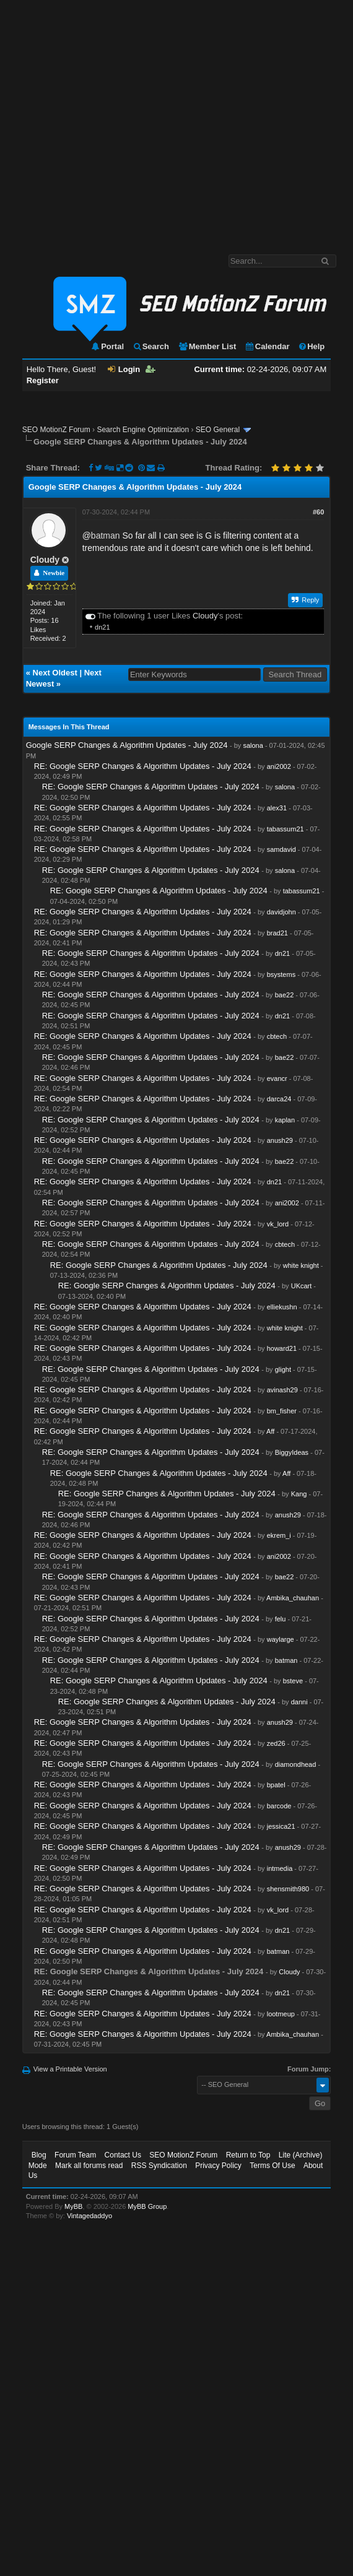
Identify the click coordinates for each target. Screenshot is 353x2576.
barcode (279, 1806)
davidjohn (281, 912)
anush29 (280, 1140)
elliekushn (282, 1307)
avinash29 (282, 1390)
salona (253, 745)
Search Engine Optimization (143, 429)
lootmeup (281, 2014)
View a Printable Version (70, 2069)
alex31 (277, 808)
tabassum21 (285, 829)
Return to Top (248, 2155)
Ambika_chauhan (292, 1598)
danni (299, 1702)
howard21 (282, 1348)
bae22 (284, 995)
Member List (207, 346)
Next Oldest (55, 672)
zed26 (276, 1743)
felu (280, 1619)
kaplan (285, 1120)
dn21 (102, 627)
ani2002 (279, 766)
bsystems (281, 974)
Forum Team (75, 2155)
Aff (270, 1431)
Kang (299, 1494)
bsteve (293, 1681)
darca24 (279, 1099)
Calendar (267, 346)
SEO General (218, 429)
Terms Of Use (272, 2165)
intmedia (280, 1868)
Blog (39, 2155)
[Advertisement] (116, 121)
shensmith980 (288, 1889)
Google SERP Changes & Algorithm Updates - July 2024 (127, 745)
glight (283, 1369)
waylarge (280, 1639)
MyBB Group (147, 2206)
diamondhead (295, 1764)
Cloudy (44, 560)
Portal (107, 346)
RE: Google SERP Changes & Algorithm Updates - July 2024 (142, 766)
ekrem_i (279, 1535)
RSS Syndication (159, 2165)
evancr (277, 1078)
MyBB (73, 2206)
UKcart (301, 1286)
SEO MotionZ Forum (56, 429)
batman (105, 535)
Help (311, 346)
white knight (301, 1265)
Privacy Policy (218, 2165)
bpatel (276, 1785)
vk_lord (278, 1224)
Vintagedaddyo (89, 2215)
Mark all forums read (89, 2165)
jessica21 (281, 1826)
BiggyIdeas (291, 1452)
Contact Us (123, 2155)
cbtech (277, 1036)
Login (124, 369)
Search (151, 346)
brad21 (277, 933)
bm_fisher (282, 1411)
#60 (318, 512)
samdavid (281, 849)
